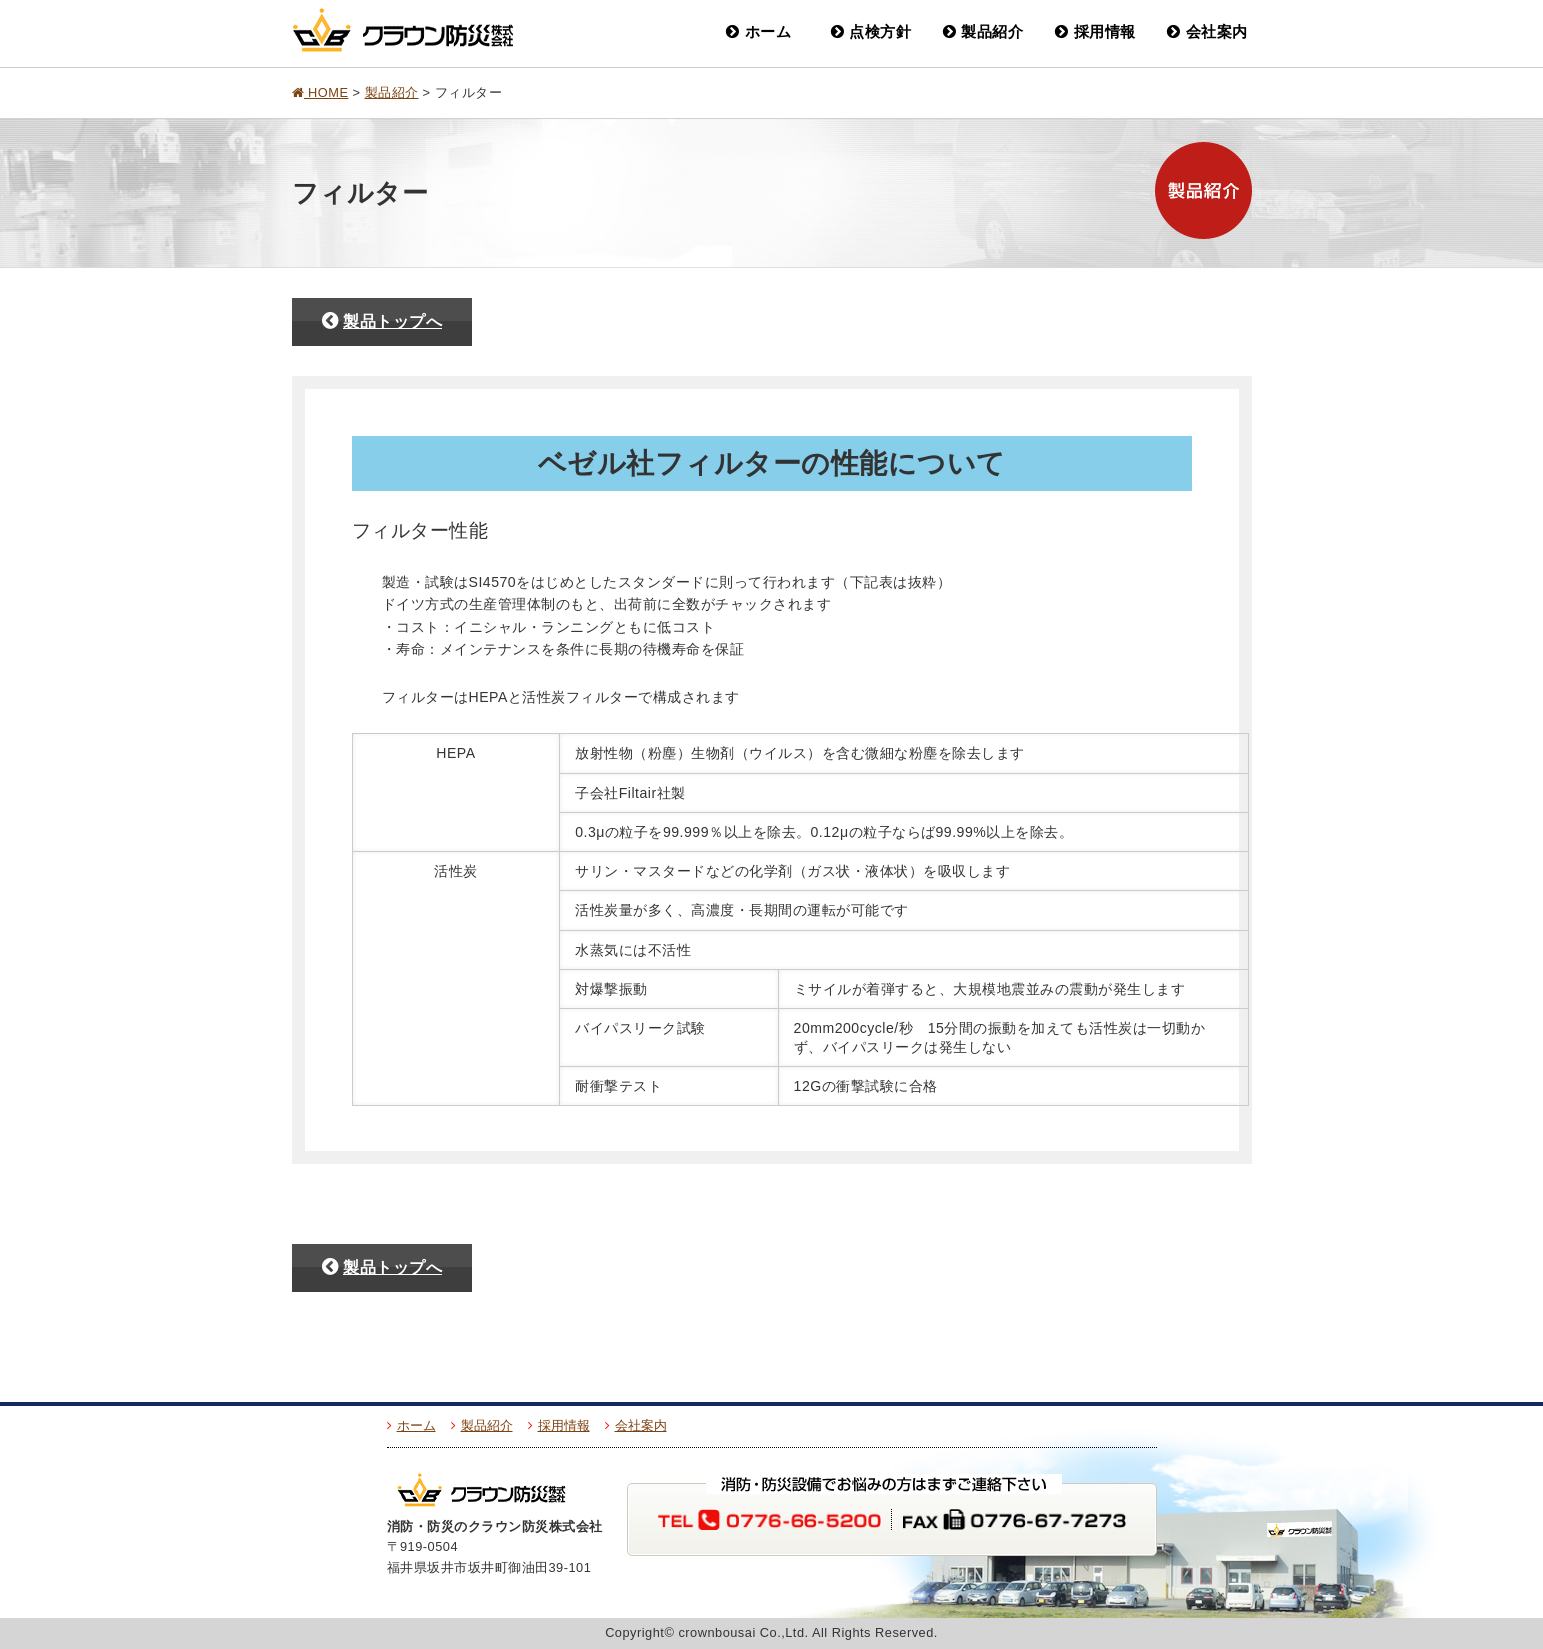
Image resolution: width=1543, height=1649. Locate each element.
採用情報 (1095, 31)
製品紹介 (983, 31)
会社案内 (1207, 31)
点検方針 (871, 31)
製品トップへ (382, 320)
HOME (320, 92)
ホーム (758, 31)
